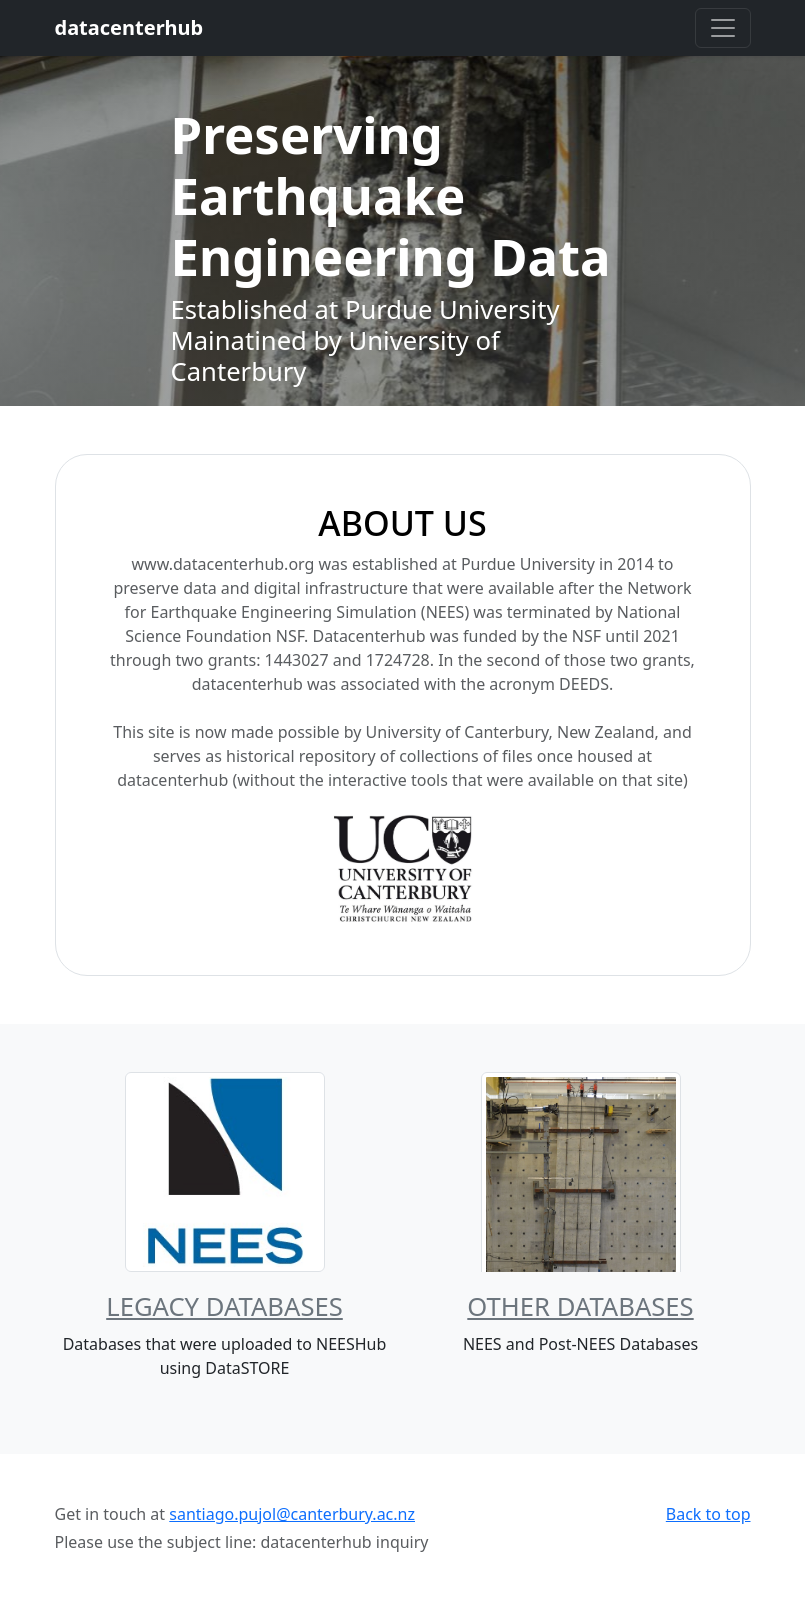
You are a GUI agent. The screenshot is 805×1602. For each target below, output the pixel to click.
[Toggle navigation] (723, 28)
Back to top (708, 1514)
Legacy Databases (224, 1306)
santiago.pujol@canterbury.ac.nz (292, 1514)
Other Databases (580, 1306)
